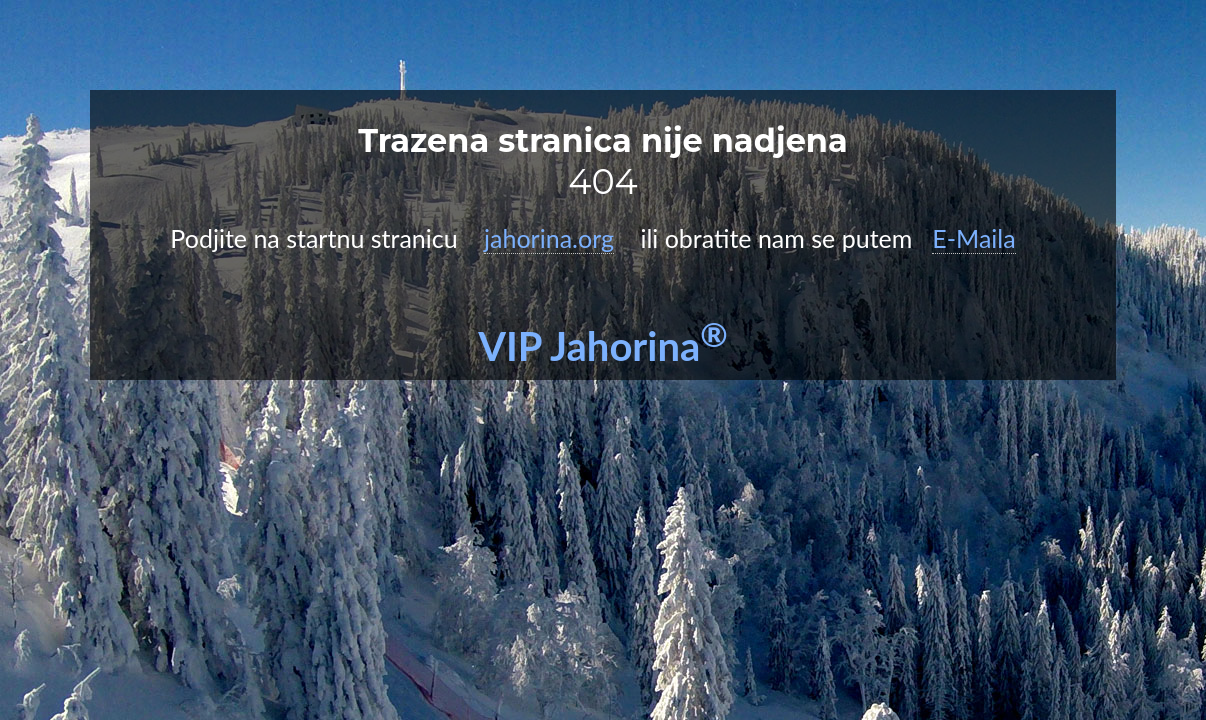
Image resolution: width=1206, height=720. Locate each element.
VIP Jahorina (603, 346)
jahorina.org (549, 238)
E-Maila (973, 238)
